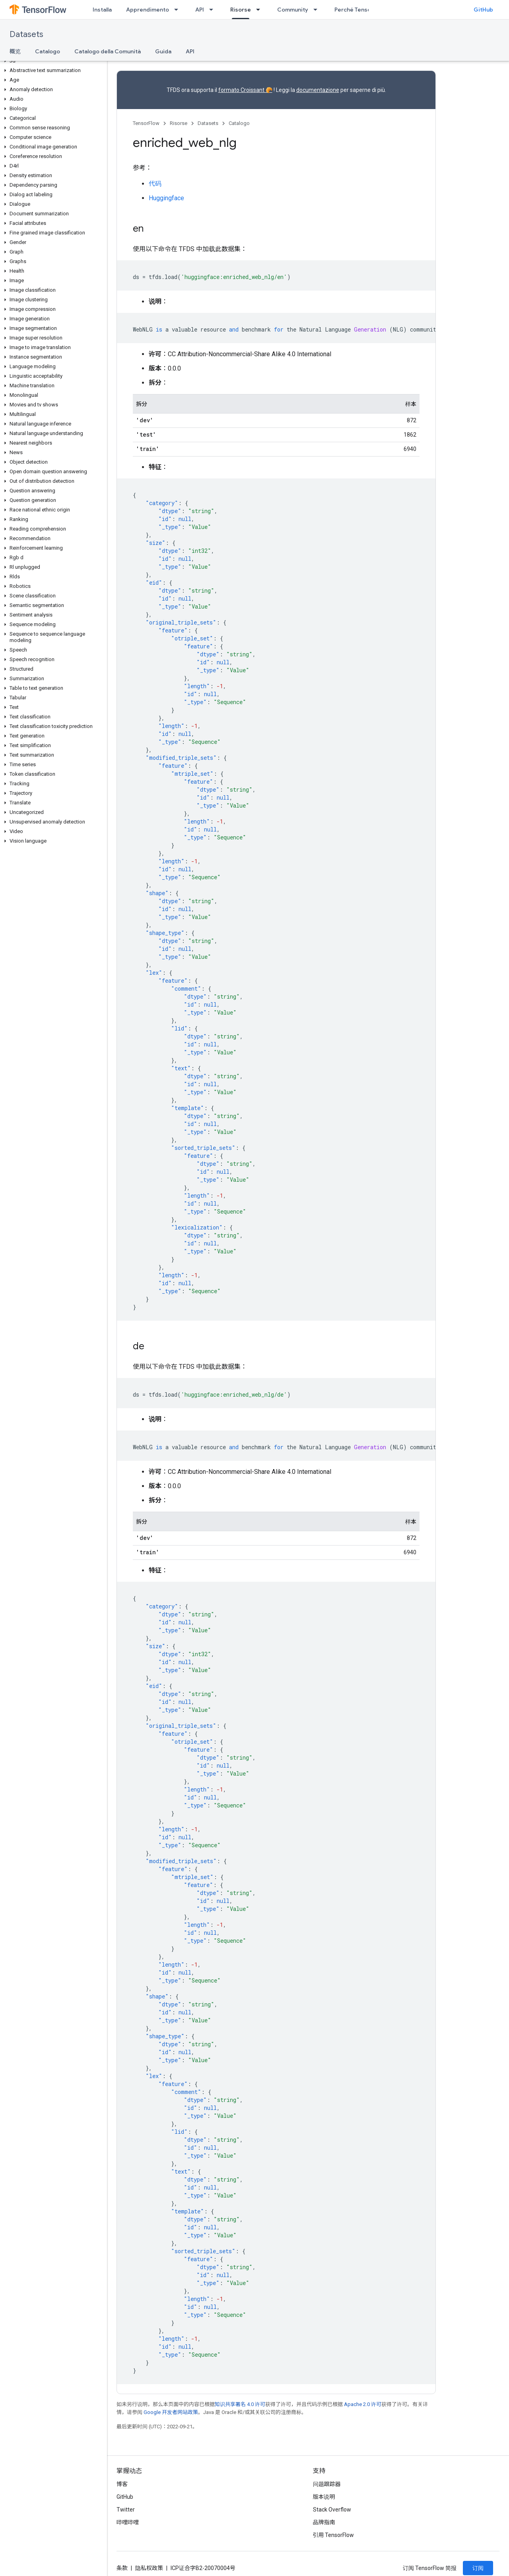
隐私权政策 (149, 2568)
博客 (122, 2484)
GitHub (483, 9)
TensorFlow (146, 123)
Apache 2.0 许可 (362, 2404)
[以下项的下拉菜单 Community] (317, 9)
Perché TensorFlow (359, 9)
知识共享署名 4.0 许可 (240, 2404)
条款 (122, 2568)
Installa (102, 9)
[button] (52, 61)
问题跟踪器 (327, 2484)
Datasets (26, 34)
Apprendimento (147, 9)
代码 (155, 183)
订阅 (478, 2568)
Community (292, 9)
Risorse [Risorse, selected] (240, 9)
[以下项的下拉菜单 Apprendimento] (178, 9)
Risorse (178, 123)
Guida (163, 51)
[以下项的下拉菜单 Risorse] (260, 9)
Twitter (126, 2509)
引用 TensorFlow (333, 2535)
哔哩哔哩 (128, 2522)
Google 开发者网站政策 (171, 2412)
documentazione (317, 90)
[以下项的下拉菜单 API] (213, 9)
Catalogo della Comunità (107, 51)
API (199, 9)
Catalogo (47, 51)
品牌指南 (324, 2522)
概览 (15, 51)
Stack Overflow (332, 2509)
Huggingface (166, 198)
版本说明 (324, 2497)
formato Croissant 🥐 (245, 90)
